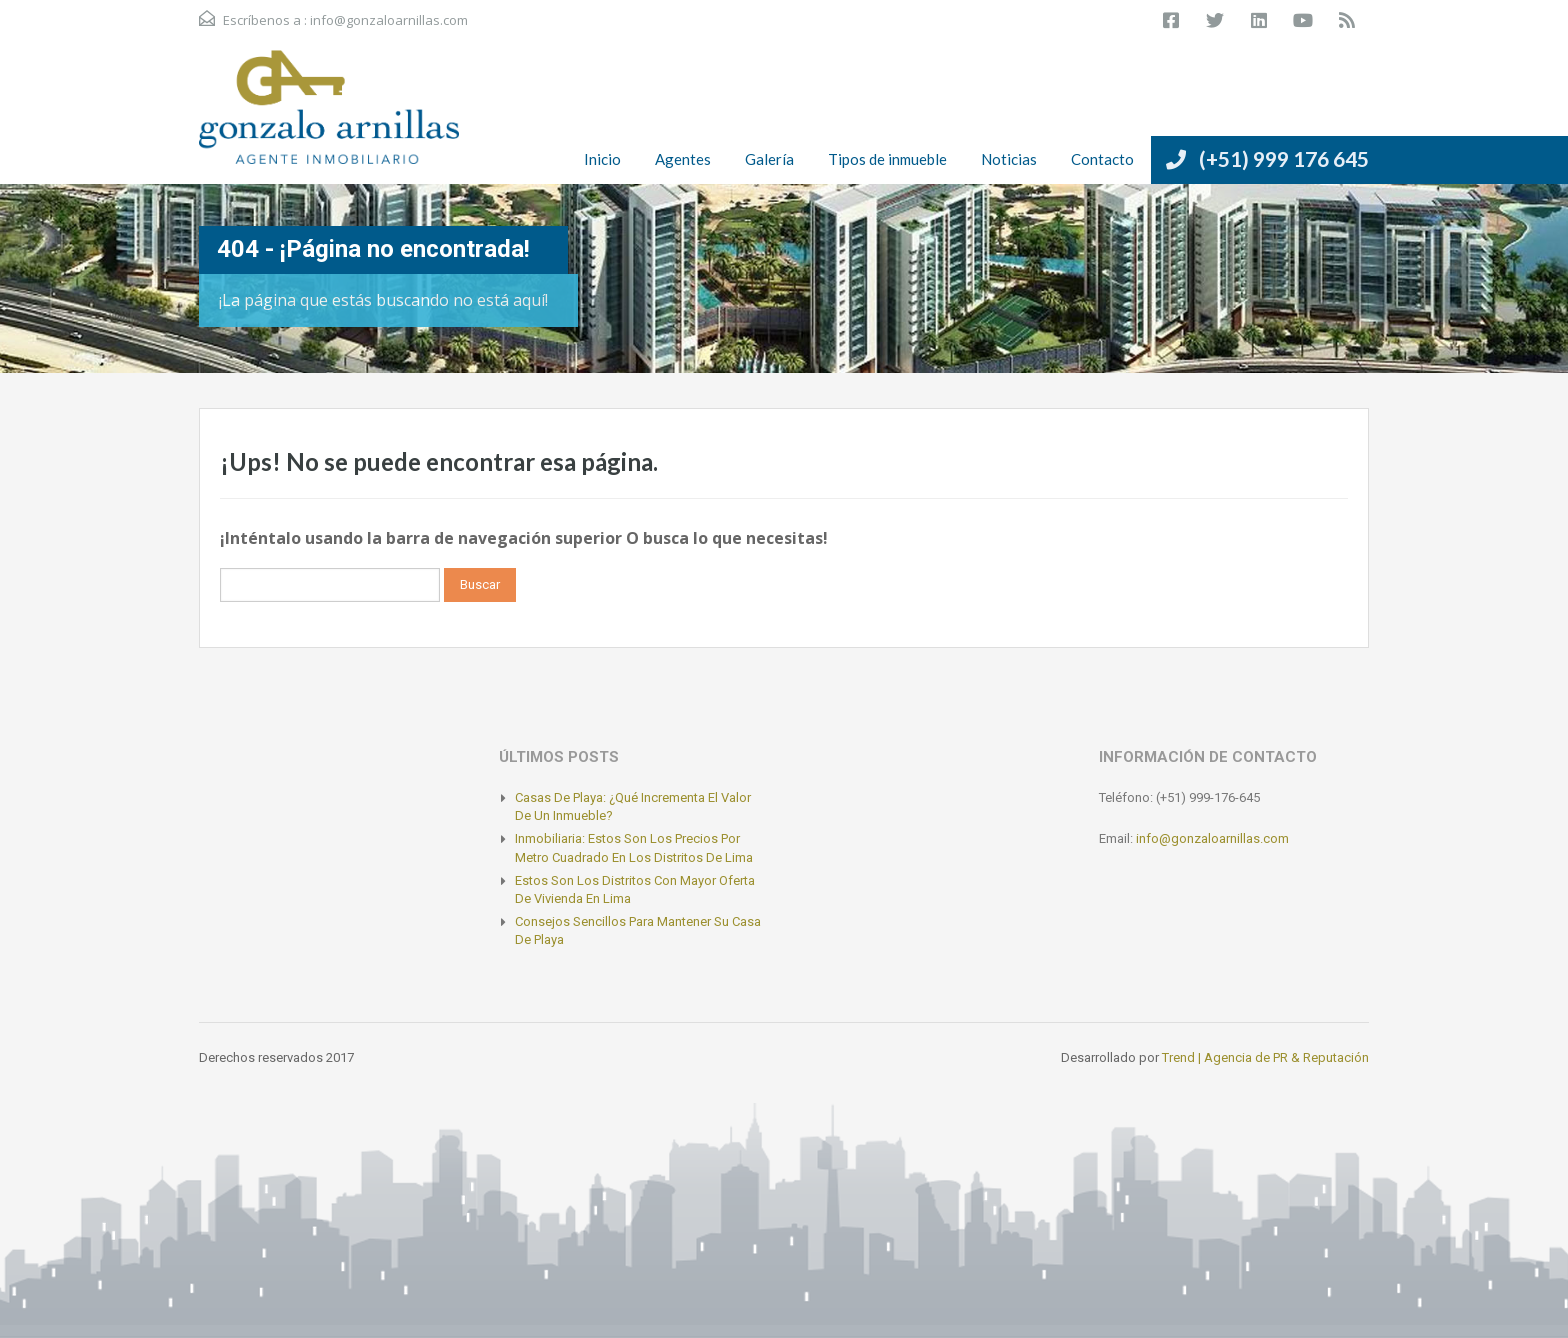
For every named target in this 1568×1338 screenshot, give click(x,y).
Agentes (683, 159)
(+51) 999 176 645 (1284, 158)
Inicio (602, 159)
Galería (769, 159)
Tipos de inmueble (887, 159)
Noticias (1009, 159)
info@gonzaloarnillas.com (389, 20)
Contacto (1102, 159)
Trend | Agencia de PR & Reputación (1265, 1057)
